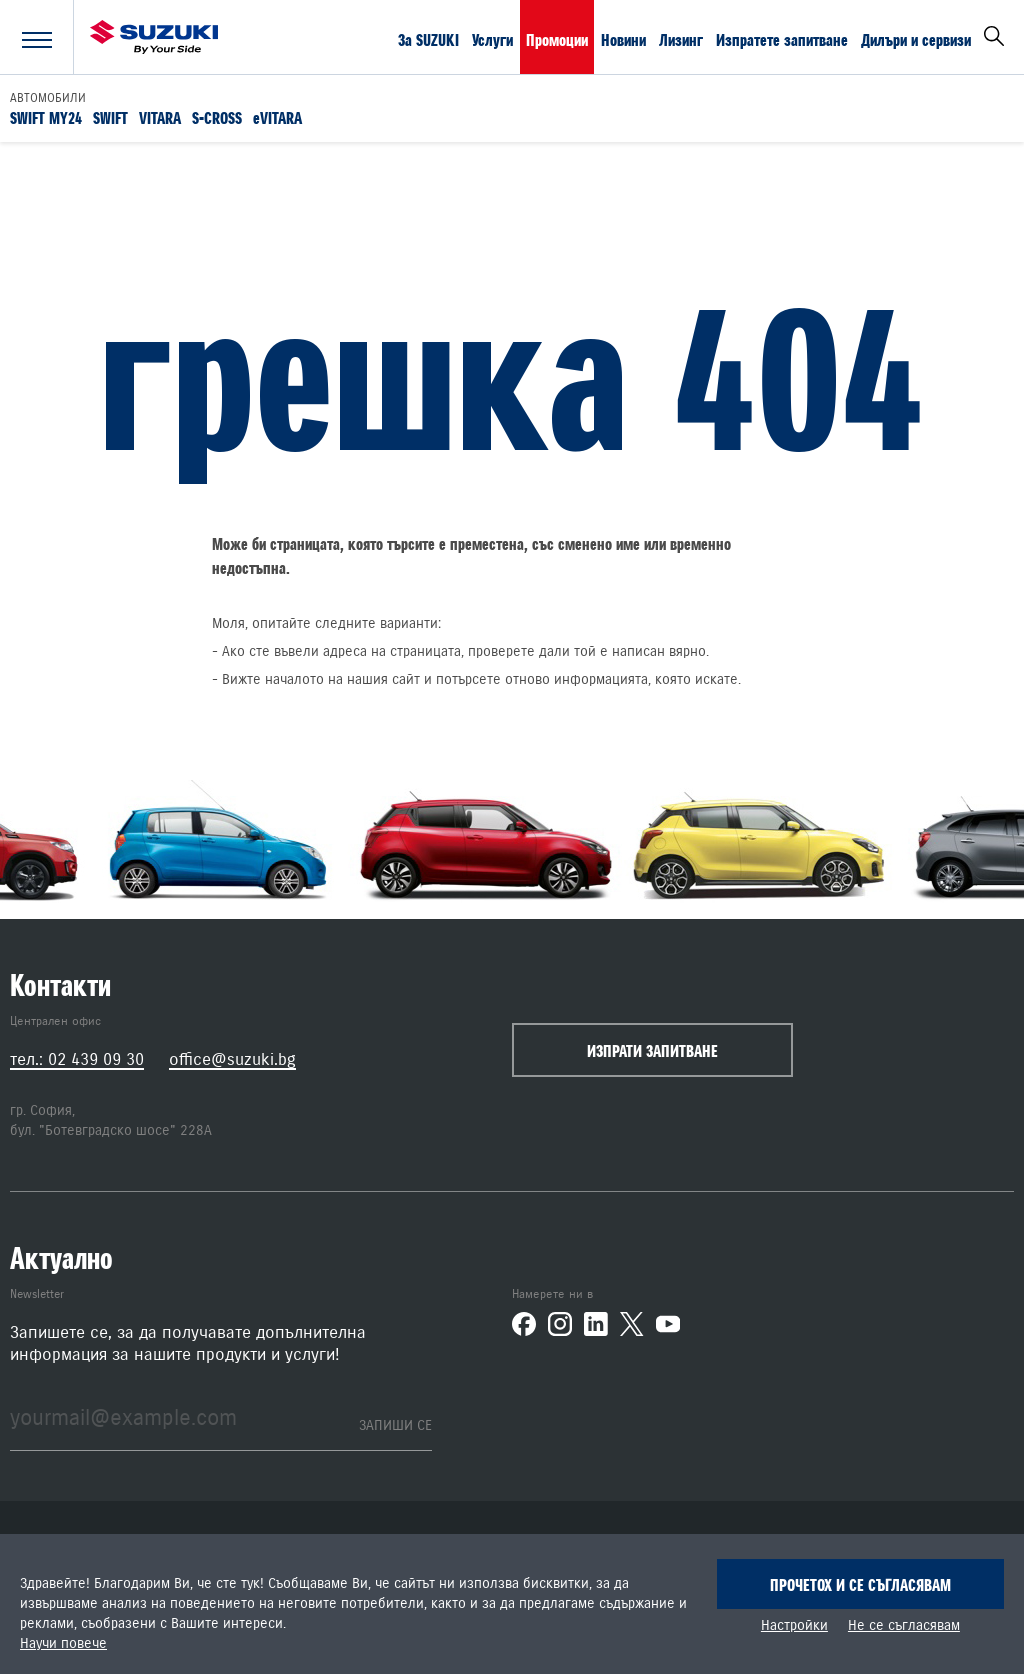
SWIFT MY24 (46, 117)
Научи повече (63, 1644)
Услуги (492, 39)
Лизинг (681, 39)
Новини (623, 39)
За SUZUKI (428, 39)
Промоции (557, 39)
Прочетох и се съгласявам (860, 1585)
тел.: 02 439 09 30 (77, 1059)
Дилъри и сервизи (916, 39)
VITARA (160, 117)
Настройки (794, 1626)
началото (294, 680)
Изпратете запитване (782, 39)
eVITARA (277, 117)
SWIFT (110, 117)
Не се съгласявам (904, 1626)
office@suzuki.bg (232, 1059)
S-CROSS (217, 117)
